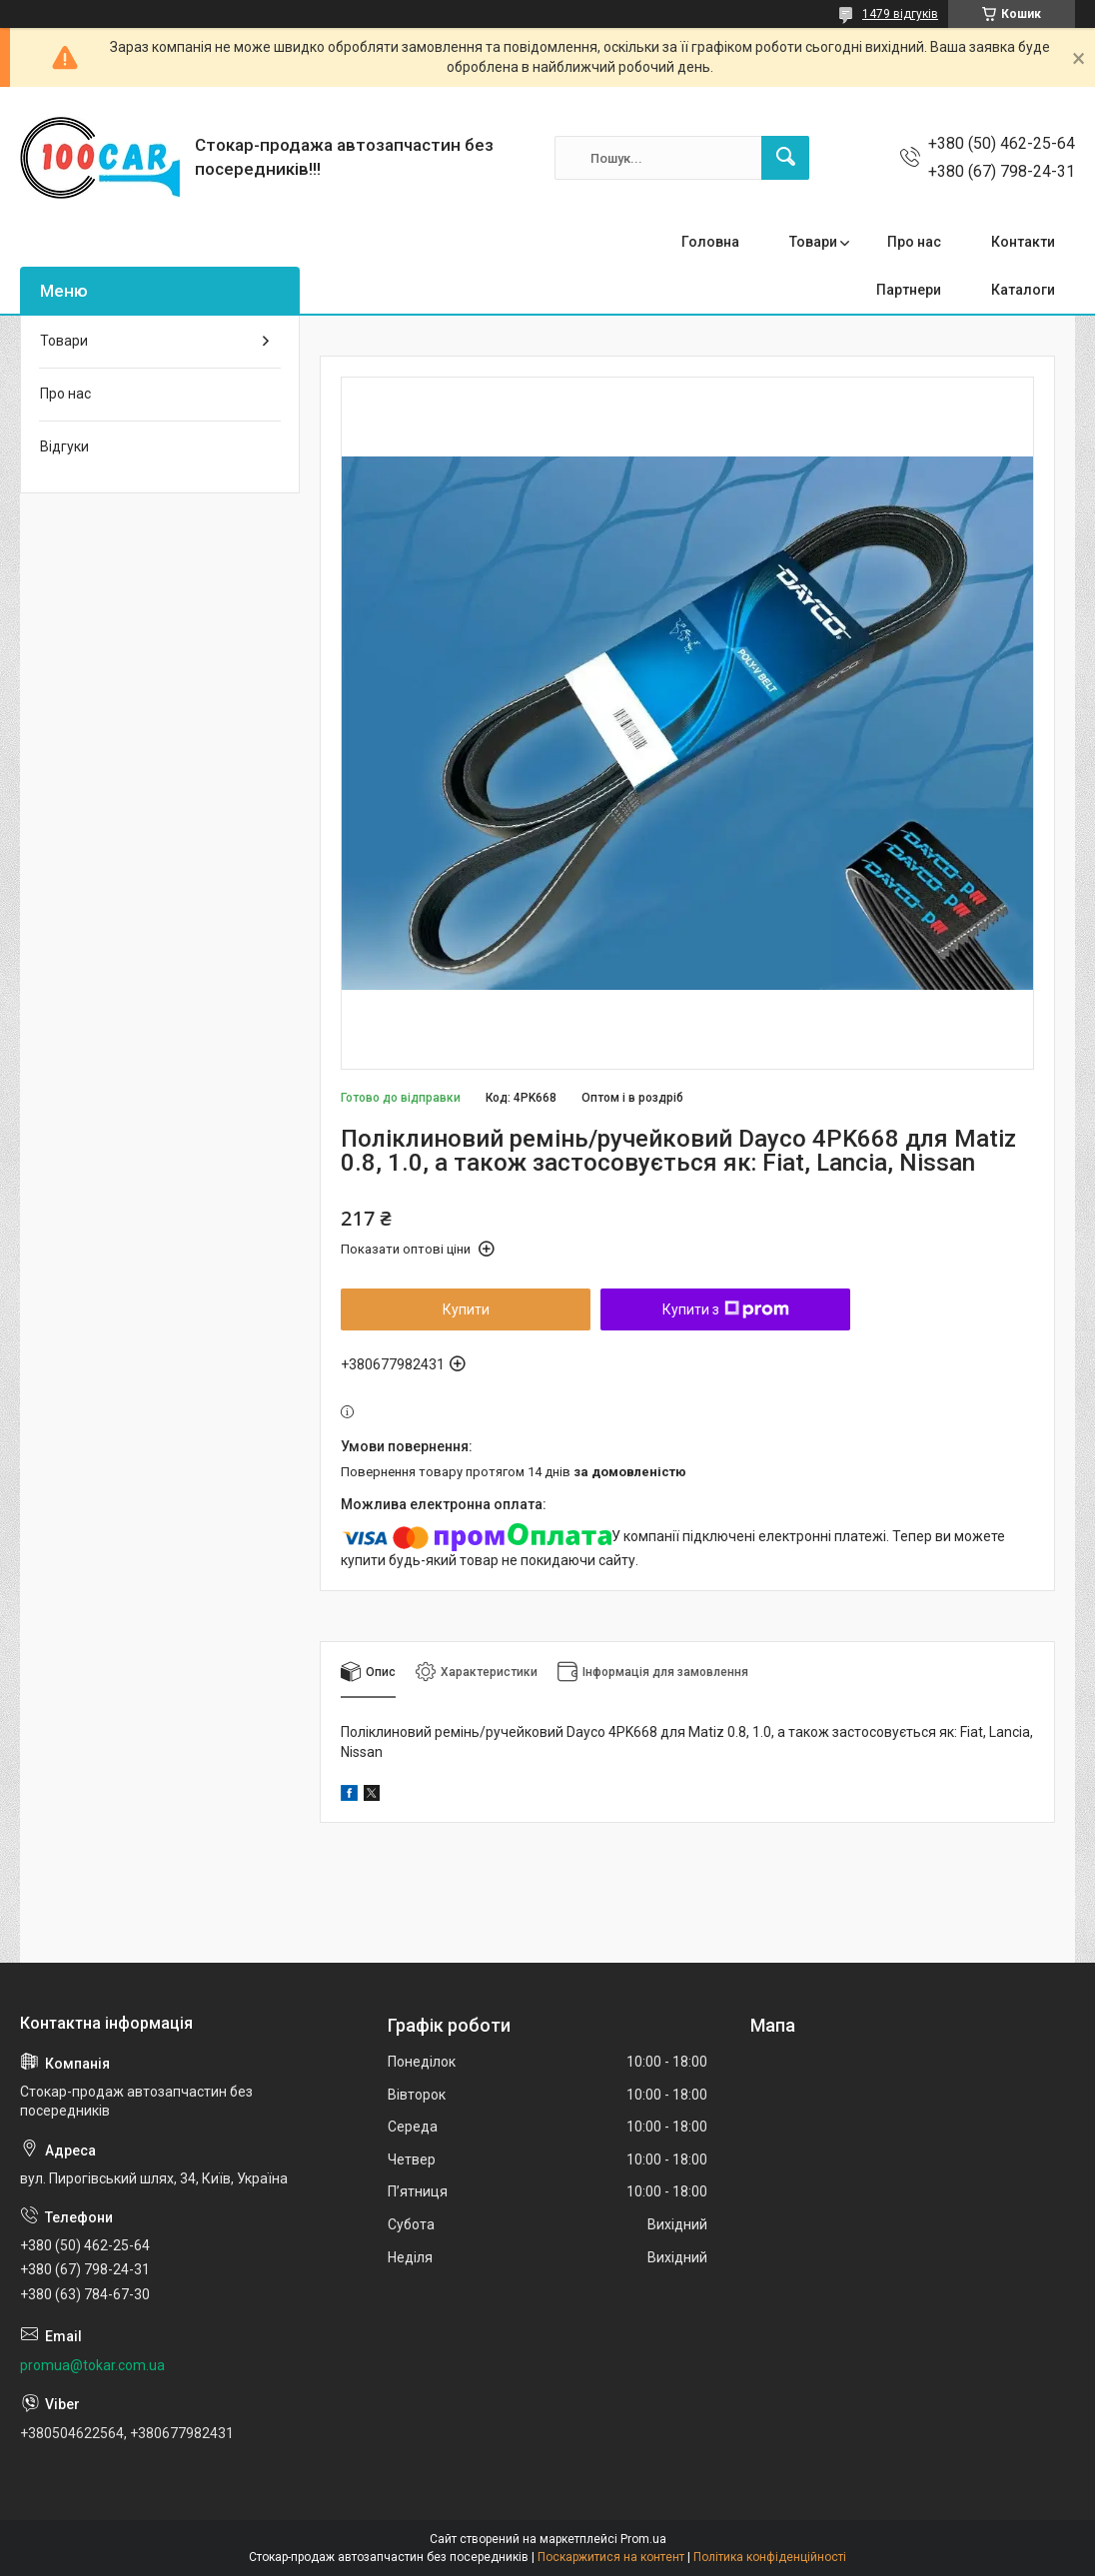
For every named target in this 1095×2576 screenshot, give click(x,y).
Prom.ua (643, 2539)
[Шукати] (785, 158)
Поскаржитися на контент (611, 2557)
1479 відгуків (900, 14)
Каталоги (1023, 290)
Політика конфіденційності (769, 2557)
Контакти (1023, 242)
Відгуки (64, 446)
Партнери (908, 290)
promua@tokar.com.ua (92, 2365)
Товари (813, 242)
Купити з (725, 1309)
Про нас (914, 242)
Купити (466, 1309)
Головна (710, 242)
